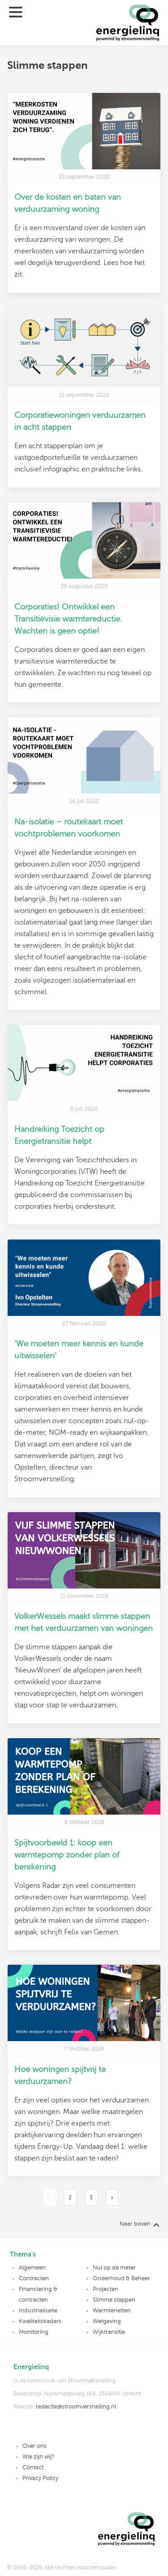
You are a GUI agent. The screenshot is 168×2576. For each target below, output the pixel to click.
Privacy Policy (40, 2478)
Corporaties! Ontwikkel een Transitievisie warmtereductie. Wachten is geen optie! (68, 618)
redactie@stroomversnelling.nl (76, 2407)
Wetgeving (107, 2321)
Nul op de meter (114, 2268)
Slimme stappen (114, 2300)
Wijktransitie (109, 2332)
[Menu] (21, 23)
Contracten (34, 2278)
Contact (32, 2467)
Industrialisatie (38, 2310)
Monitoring (33, 2332)
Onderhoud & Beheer (121, 2278)
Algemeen (32, 2268)
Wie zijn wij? (38, 2457)
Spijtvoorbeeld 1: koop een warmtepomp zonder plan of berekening (67, 1854)
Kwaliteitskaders (40, 2321)
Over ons (34, 2446)
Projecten (105, 2289)
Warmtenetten (112, 2310)
